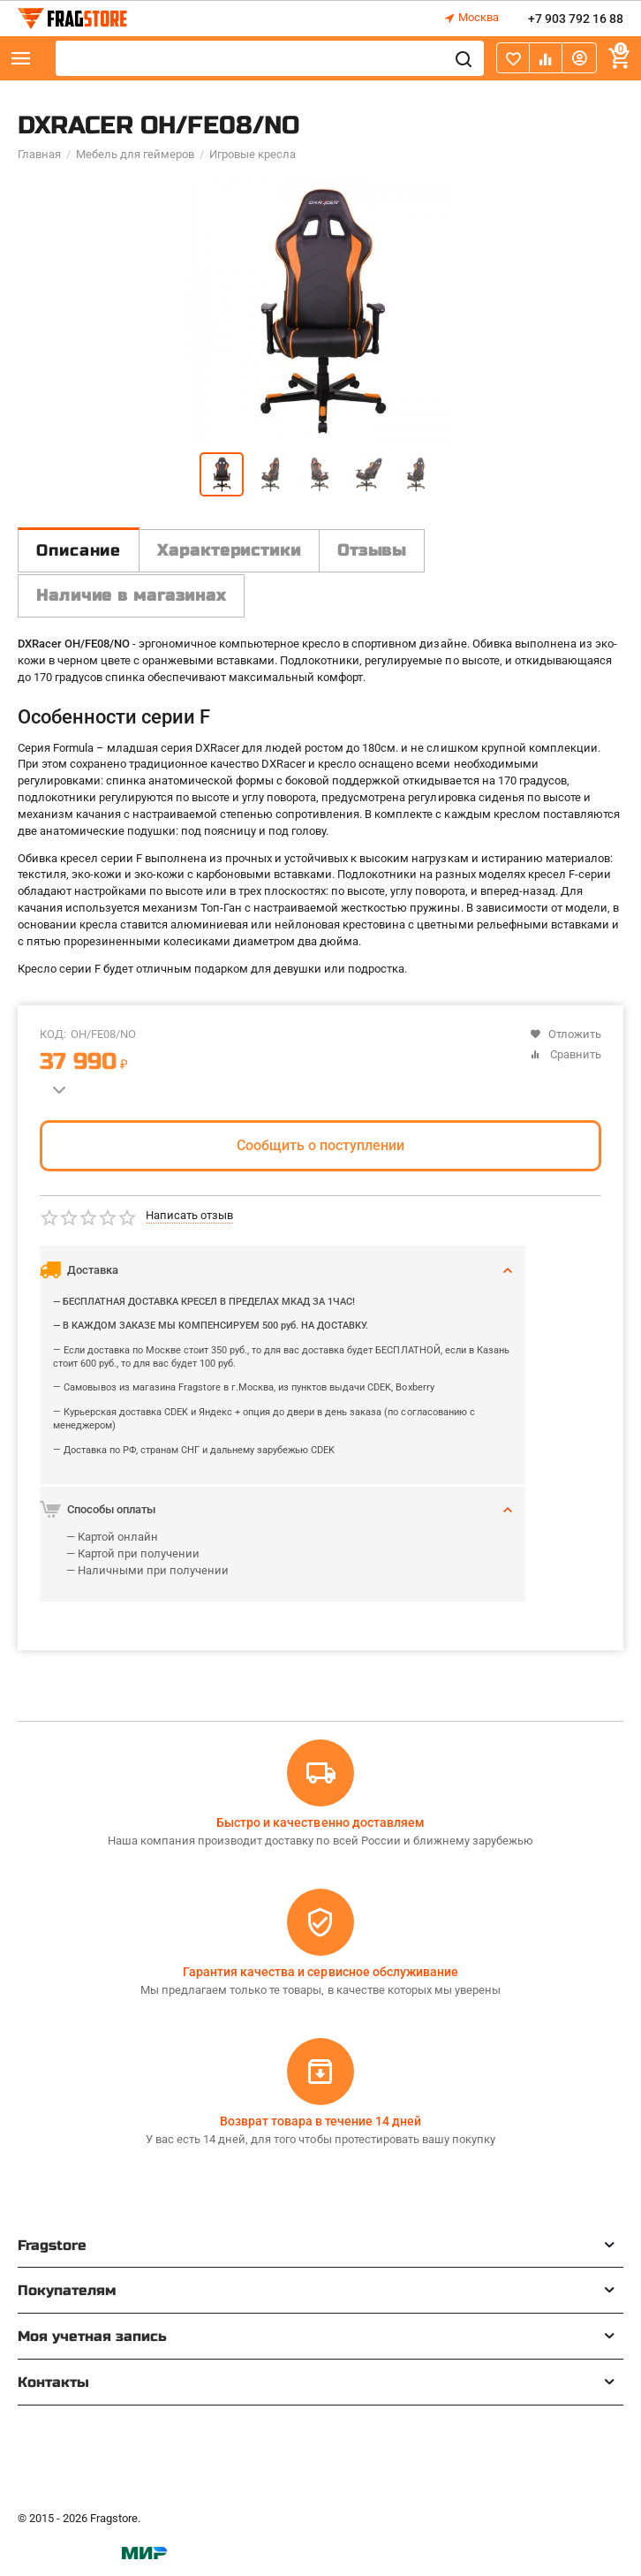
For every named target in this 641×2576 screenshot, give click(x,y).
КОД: (53, 1034)
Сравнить (565, 1054)
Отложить (565, 1034)
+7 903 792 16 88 (575, 18)
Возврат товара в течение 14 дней (320, 2121)
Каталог (21, 58)
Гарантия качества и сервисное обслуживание (320, 1972)
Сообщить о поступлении (320, 1145)
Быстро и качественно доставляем (320, 1822)
